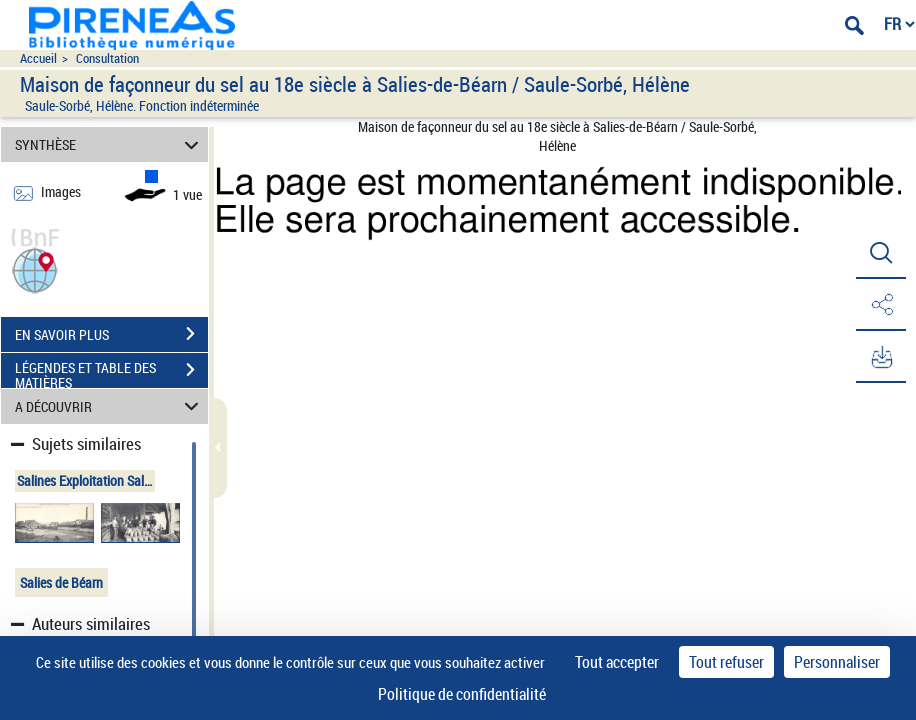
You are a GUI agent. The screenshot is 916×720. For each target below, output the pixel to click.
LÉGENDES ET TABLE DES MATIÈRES (111, 372)
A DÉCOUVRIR (110, 406)
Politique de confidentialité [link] (462, 694)
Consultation (107, 58)
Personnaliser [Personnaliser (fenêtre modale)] (837, 662)
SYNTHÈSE (110, 144)
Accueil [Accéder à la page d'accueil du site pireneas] (38, 58)
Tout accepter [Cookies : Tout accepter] (617, 662)
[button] (35, 268)
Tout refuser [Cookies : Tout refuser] (726, 662)
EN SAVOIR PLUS (111, 334)
